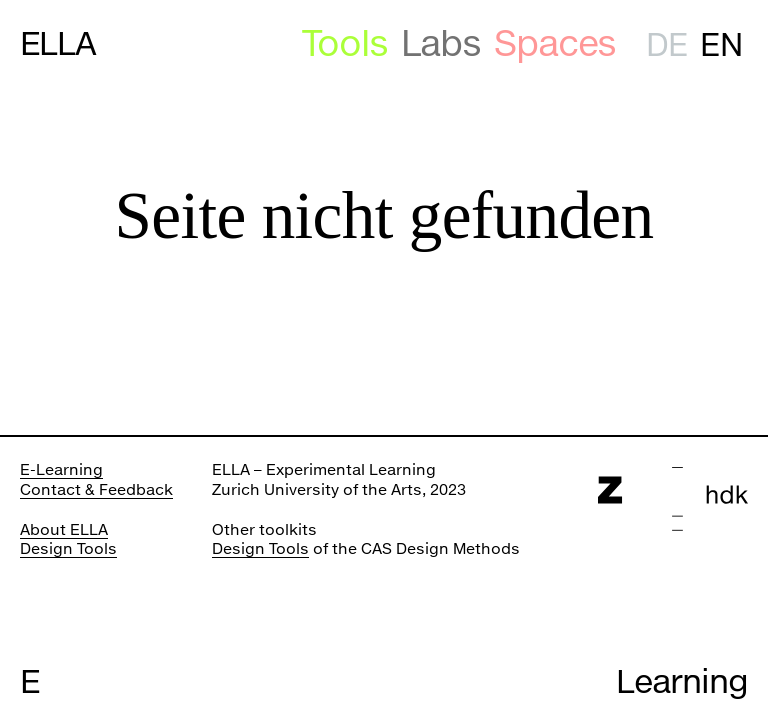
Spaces (555, 43)
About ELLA (64, 529)
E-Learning (61, 469)
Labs (441, 43)
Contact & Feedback (96, 489)
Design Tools (68, 548)
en (720, 44)
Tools (345, 43)
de (666, 44)
